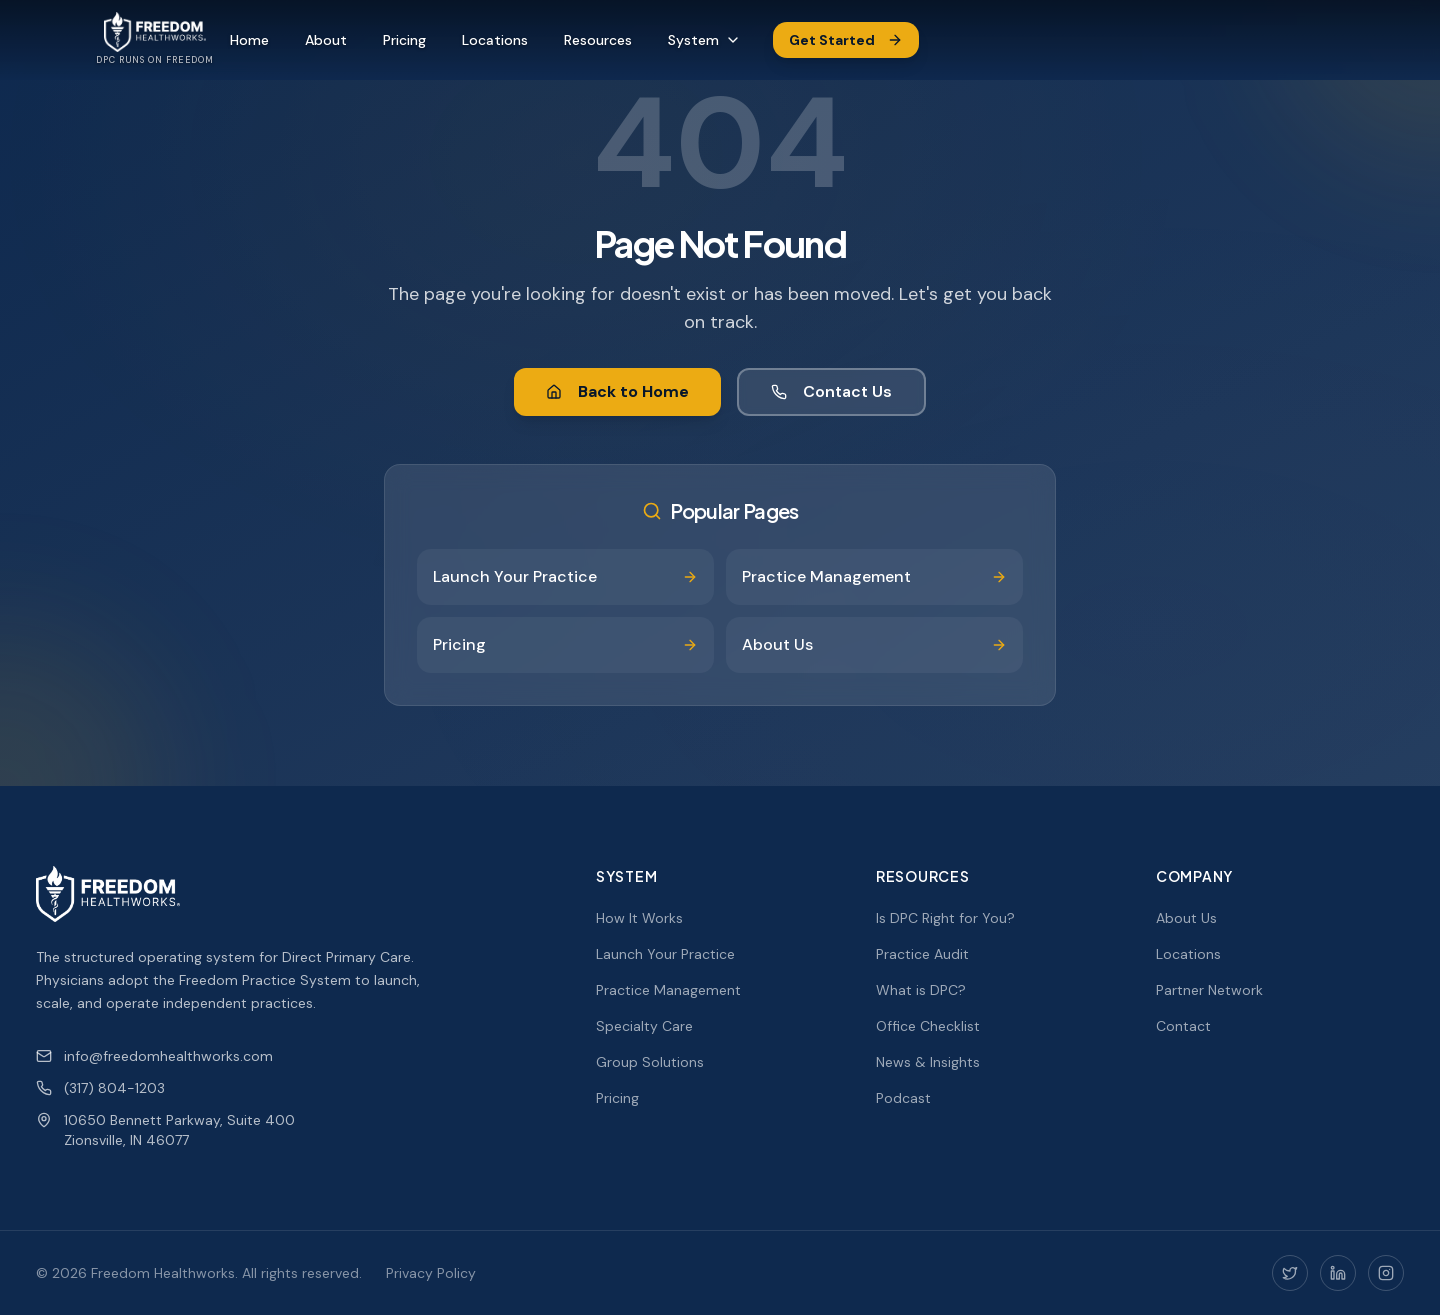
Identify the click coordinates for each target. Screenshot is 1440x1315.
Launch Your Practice (665, 954)
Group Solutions (650, 1062)
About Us (1186, 918)
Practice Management (668, 990)
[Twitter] (1290, 1273)
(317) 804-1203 (100, 1088)
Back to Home (617, 391)
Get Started (846, 40)
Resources (598, 40)
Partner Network (1209, 990)
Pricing (404, 40)
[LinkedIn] (1338, 1273)
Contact (1183, 1026)
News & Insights (928, 1062)
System (704, 40)
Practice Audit (922, 954)
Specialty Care (644, 1026)
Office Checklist (928, 1026)
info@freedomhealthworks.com (154, 1056)
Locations (495, 40)
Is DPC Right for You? (945, 918)
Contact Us (831, 391)
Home (249, 40)
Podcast (903, 1098)
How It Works (639, 918)
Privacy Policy (431, 1273)
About (326, 40)
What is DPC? (921, 990)
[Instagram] (1386, 1273)
